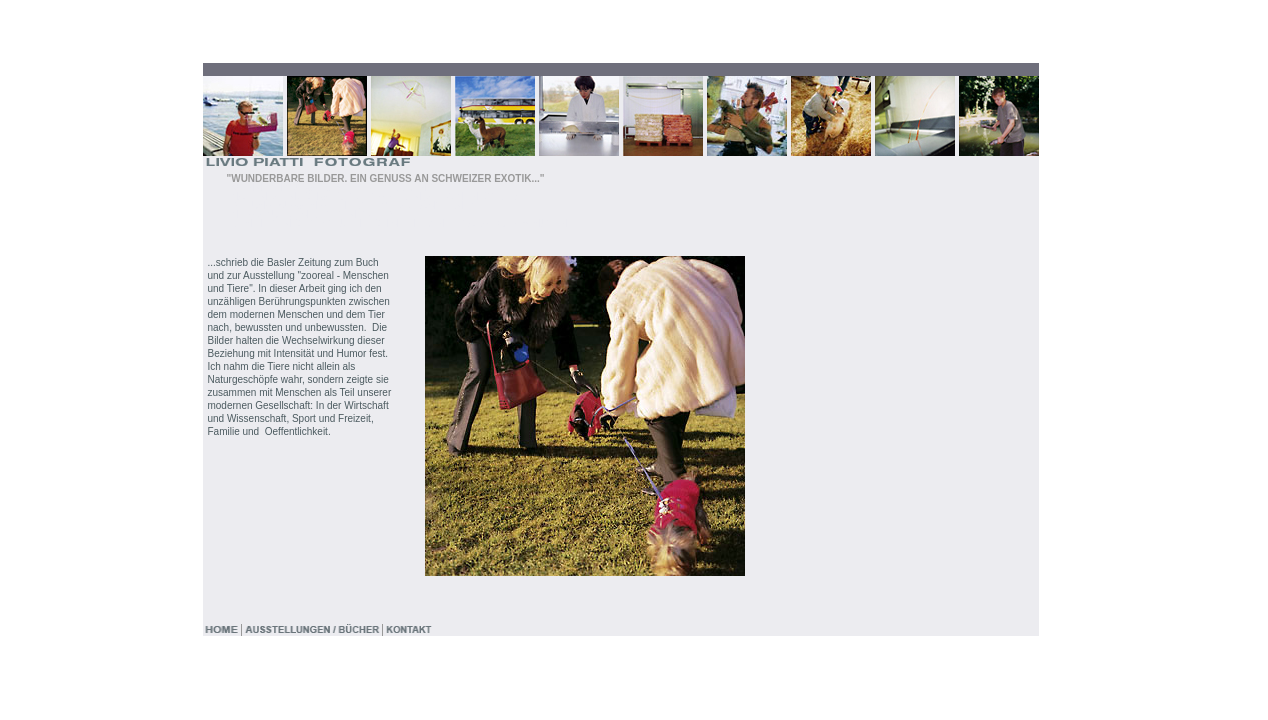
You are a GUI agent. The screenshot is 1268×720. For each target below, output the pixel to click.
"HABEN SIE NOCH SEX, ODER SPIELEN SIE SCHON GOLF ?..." (378, 196)
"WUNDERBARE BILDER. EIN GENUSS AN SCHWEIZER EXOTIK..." (385, 178)
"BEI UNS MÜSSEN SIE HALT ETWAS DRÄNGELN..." (350, 205)
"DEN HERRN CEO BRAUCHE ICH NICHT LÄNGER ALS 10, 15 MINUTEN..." (403, 223)
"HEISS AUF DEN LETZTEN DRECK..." (316, 214)
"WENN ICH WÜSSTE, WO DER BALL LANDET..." (342, 187)
